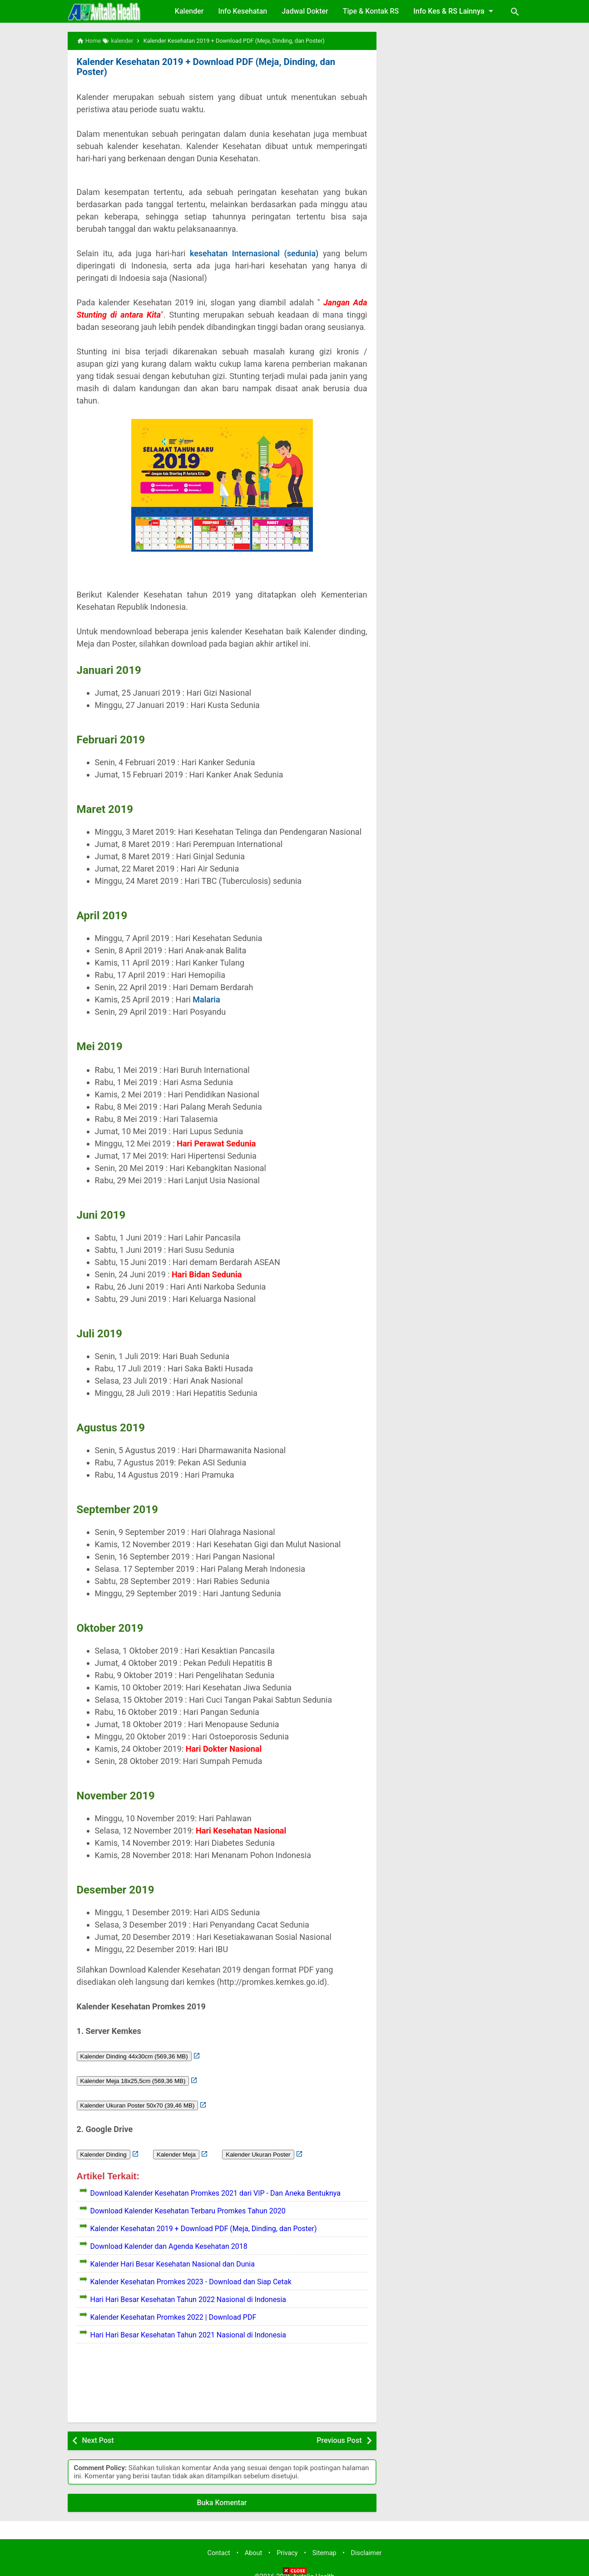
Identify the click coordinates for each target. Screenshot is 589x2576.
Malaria (207, 989)
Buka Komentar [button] (222, 2492)
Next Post (98, 2430)
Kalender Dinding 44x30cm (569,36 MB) (134, 2046)
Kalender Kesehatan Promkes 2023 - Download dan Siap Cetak (191, 2271)
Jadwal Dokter (305, 11)
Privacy (287, 2543)
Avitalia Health (313, 2566)
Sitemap (324, 2543)
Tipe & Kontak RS (371, 11)
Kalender (189, 11)
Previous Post (339, 2430)
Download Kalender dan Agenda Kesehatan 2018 (168, 2236)
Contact (219, 2543)
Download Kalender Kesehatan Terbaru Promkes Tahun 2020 (188, 2200)
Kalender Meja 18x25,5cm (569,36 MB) (133, 2070)
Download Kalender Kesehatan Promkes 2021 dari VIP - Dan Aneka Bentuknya (215, 2182)
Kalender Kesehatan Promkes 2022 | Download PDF (173, 2306)
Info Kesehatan (242, 11)
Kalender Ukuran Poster (258, 2144)
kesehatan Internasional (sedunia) (254, 243)
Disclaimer (366, 2543)
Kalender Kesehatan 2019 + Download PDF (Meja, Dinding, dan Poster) (220, 61)
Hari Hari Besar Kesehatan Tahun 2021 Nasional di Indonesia (188, 2324)
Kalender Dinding (103, 2144)
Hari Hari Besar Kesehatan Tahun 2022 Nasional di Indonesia (188, 2289)
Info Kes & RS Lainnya (454, 10)
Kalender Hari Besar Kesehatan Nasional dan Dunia (172, 2253)
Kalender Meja (176, 2144)
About (253, 2543)
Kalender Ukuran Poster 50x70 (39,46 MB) (137, 2095)
